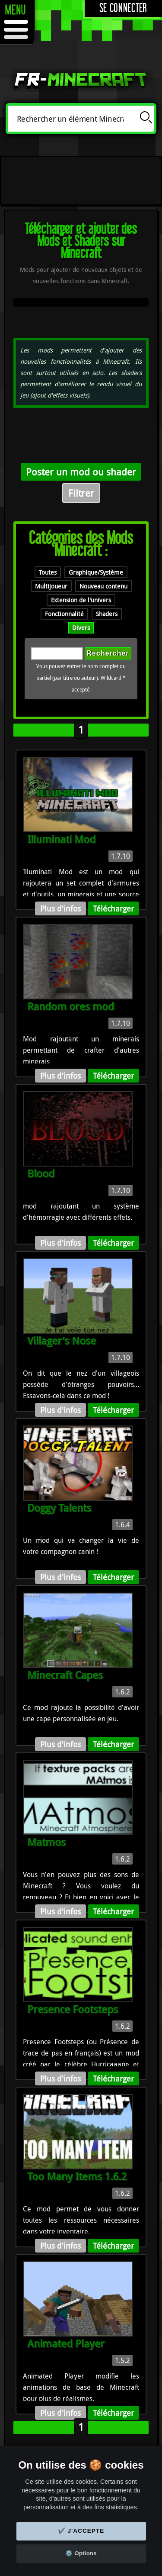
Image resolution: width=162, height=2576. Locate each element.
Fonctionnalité (64, 614)
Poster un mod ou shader (81, 471)
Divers (81, 628)
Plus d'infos (60, 908)
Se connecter (123, 8)
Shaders (107, 614)
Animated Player (66, 2343)
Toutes (48, 572)
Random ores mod (70, 1006)
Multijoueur (51, 586)
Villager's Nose (61, 1341)
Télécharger (113, 908)
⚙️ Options (80, 2553)
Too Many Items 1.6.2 (77, 2176)
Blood (40, 1173)
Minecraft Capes (65, 1675)
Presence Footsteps (72, 2009)
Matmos (46, 1842)
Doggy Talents (59, 1508)
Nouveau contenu (103, 586)
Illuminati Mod (61, 839)
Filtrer (81, 493)
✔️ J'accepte (81, 2531)
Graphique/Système (96, 572)
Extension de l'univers (81, 600)
